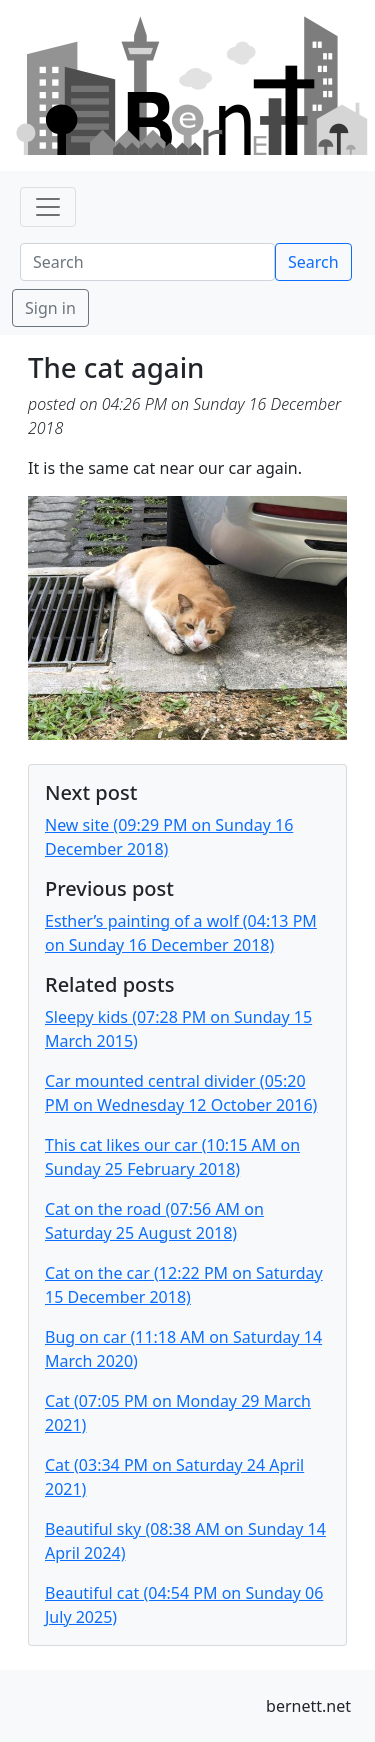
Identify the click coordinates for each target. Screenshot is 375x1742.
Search (313, 262)
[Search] (147, 262)
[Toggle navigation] (48, 207)
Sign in (50, 308)
